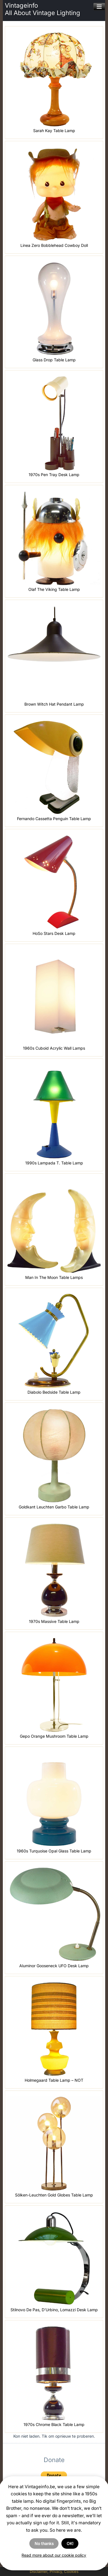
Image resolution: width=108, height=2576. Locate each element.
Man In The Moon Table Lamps (54, 1277)
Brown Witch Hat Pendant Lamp (54, 704)
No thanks (44, 2543)
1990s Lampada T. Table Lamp (54, 1162)
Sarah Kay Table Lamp (54, 130)
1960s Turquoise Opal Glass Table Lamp (54, 1850)
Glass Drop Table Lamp (54, 359)
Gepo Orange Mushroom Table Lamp (54, 1736)
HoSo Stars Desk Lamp (54, 933)
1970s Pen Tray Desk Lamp (54, 474)
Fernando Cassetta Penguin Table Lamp (54, 818)
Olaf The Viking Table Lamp (54, 589)
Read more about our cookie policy (54, 2555)
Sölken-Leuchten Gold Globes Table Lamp (54, 2194)
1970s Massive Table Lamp (54, 1621)
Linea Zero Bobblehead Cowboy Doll (54, 245)
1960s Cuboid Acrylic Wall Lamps (54, 1048)
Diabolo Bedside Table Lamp (54, 1392)
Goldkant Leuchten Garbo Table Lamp (54, 1506)
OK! (70, 2543)
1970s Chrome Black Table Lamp (54, 2424)
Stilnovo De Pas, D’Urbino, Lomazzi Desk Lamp (54, 2309)
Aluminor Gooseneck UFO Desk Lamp (54, 1965)
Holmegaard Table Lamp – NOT (54, 2080)
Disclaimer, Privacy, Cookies (54, 2571)
